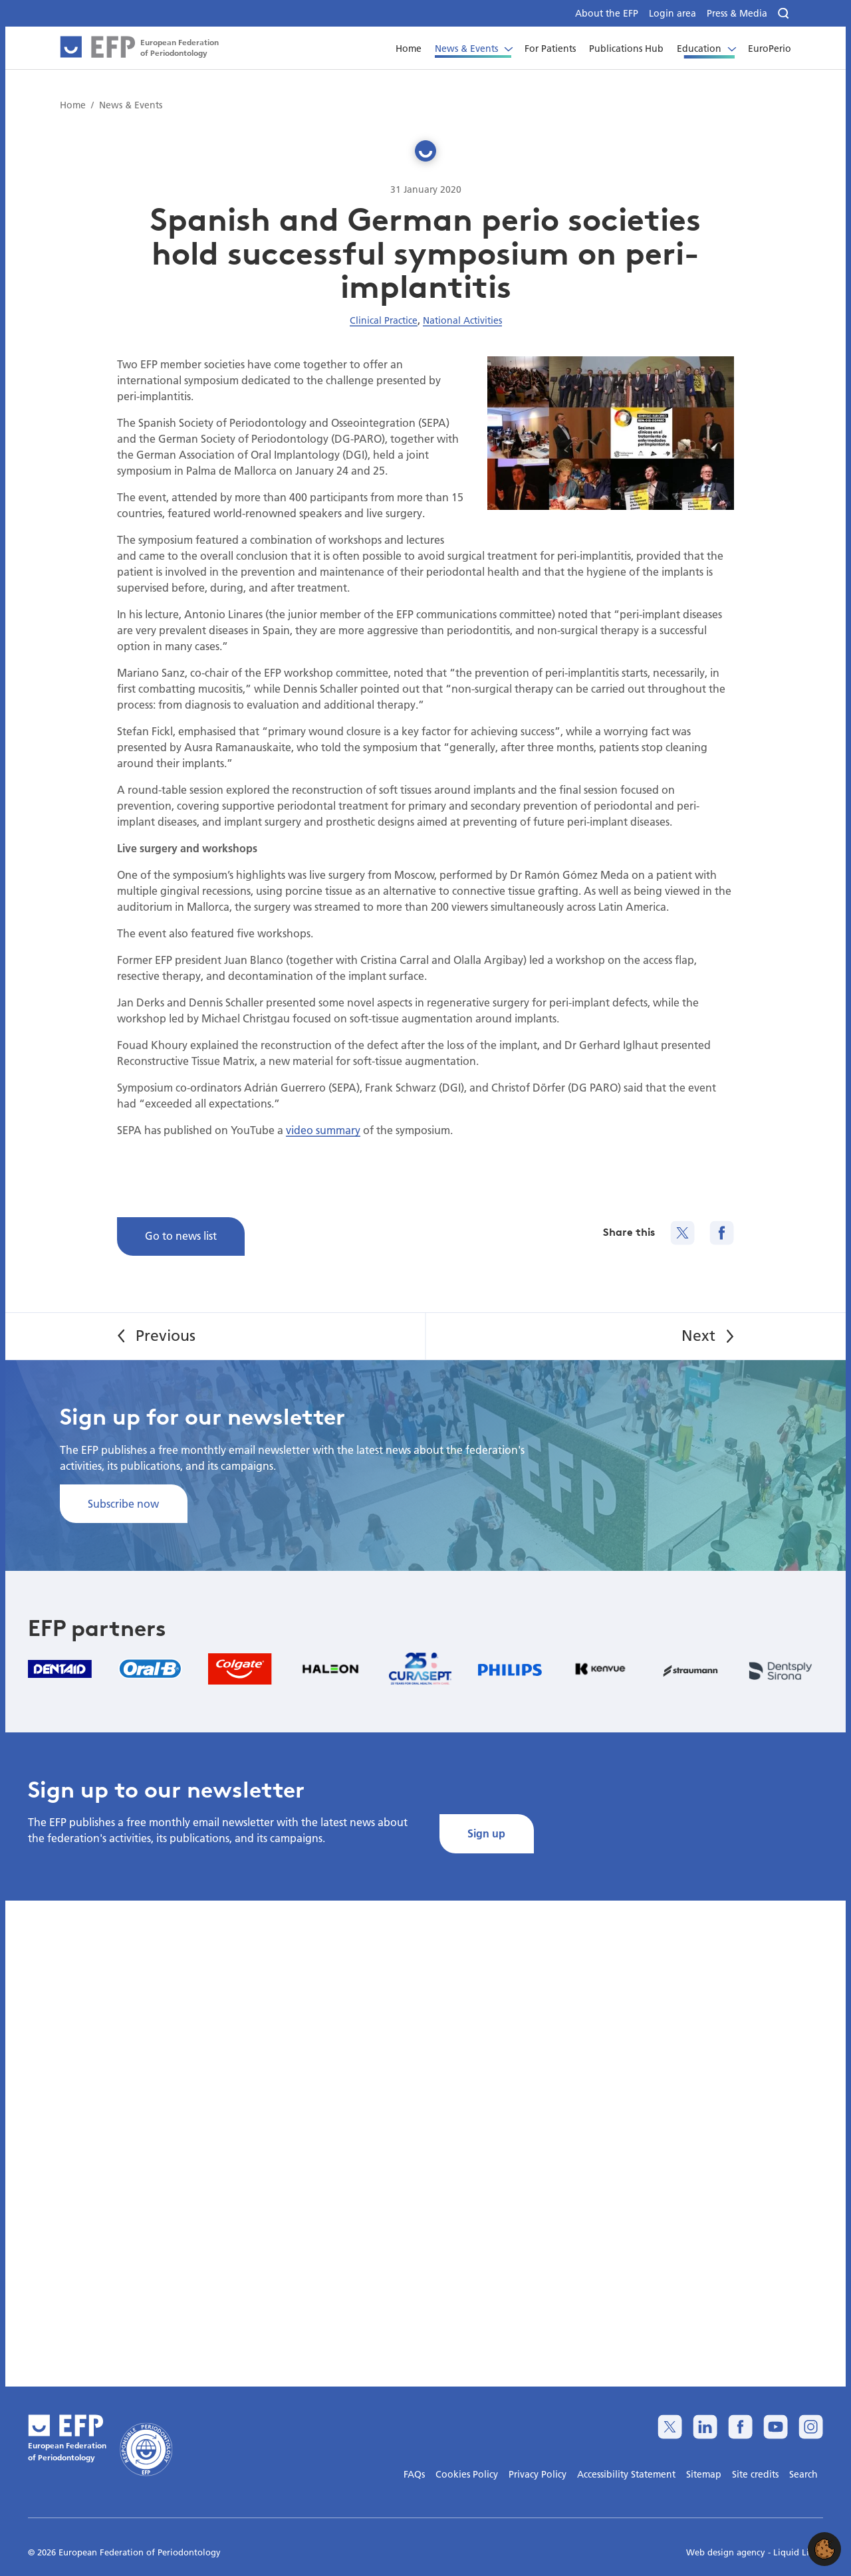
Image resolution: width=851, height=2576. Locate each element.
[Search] (784, 13)
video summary (323, 1130)
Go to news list (181, 1235)
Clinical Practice (384, 320)
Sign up (486, 1833)
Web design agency (727, 2552)
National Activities (462, 320)
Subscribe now (123, 1503)
